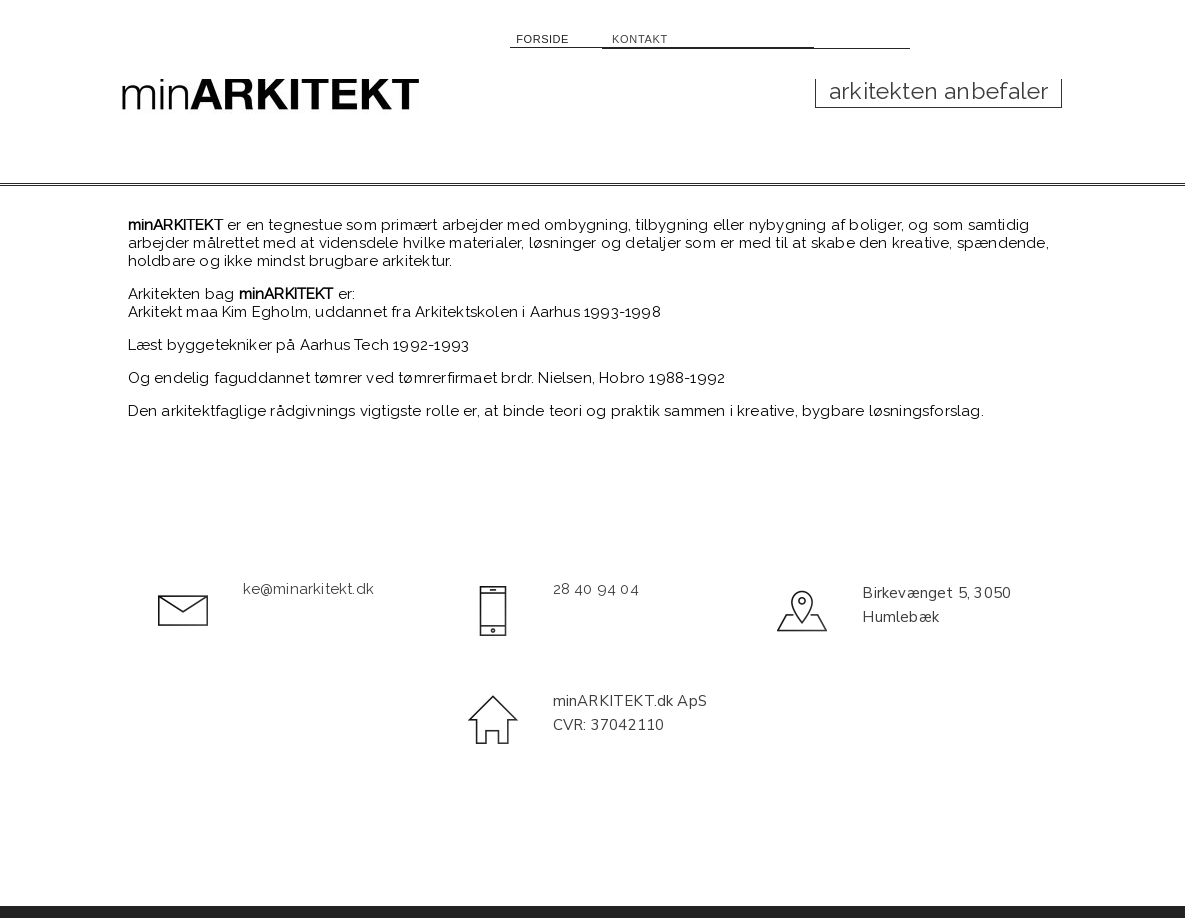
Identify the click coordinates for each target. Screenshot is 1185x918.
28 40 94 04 (596, 589)
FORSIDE (548, 36)
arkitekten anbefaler (938, 90)
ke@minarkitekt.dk (308, 589)
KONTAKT (631, 36)
